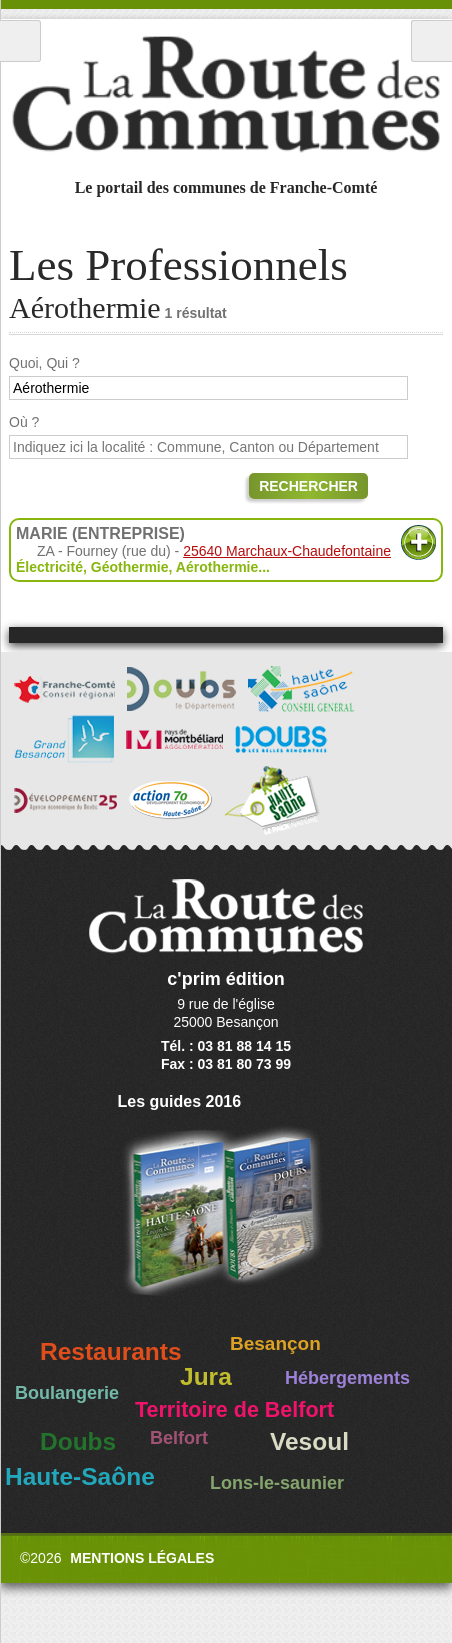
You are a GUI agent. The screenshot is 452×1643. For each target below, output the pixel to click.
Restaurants (111, 1351)
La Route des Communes (226, 94)
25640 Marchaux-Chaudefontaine (287, 551)
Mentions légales (142, 1558)
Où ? (24, 422)
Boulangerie (67, 1393)
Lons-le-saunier (277, 1483)
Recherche (431, 41)
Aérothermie (217, 567)
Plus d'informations (418, 542)
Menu (20, 41)
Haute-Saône (80, 1476)
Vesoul (309, 1441)
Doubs (78, 1441)
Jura (206, 1376)
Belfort (179, 1438)
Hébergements (347, 1378)
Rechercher (308, 486)
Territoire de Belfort (234, 1410)
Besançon (275, 1343)
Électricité (49, 567)
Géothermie (130, 567)
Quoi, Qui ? (44, 363)
